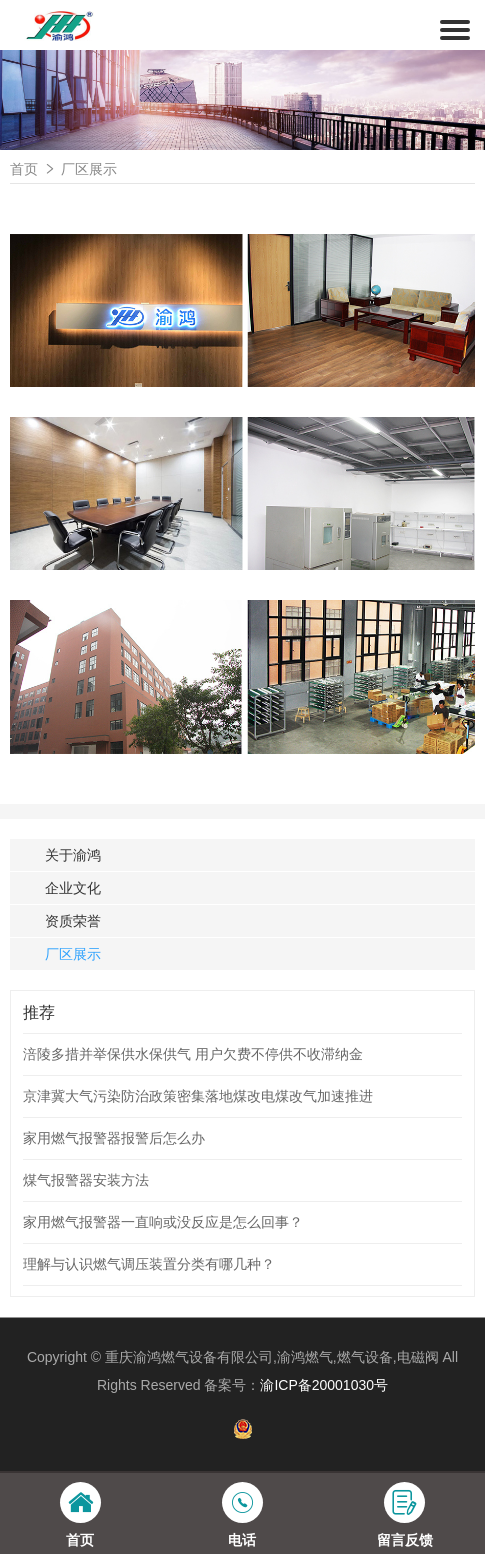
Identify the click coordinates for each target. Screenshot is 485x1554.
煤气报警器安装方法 (86, 1180)
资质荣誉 (73, 921)
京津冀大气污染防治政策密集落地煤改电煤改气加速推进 (198, 1096)
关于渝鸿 (73, 855)
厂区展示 (89, 169)
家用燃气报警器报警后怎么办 (114, 1138)
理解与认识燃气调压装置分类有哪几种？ (149, 1264)
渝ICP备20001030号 (324, 1385)
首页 (24, 169)
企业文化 (73, 888)
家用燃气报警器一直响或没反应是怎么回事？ (163, 1222)
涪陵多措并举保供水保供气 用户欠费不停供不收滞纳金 (193, 1054)
